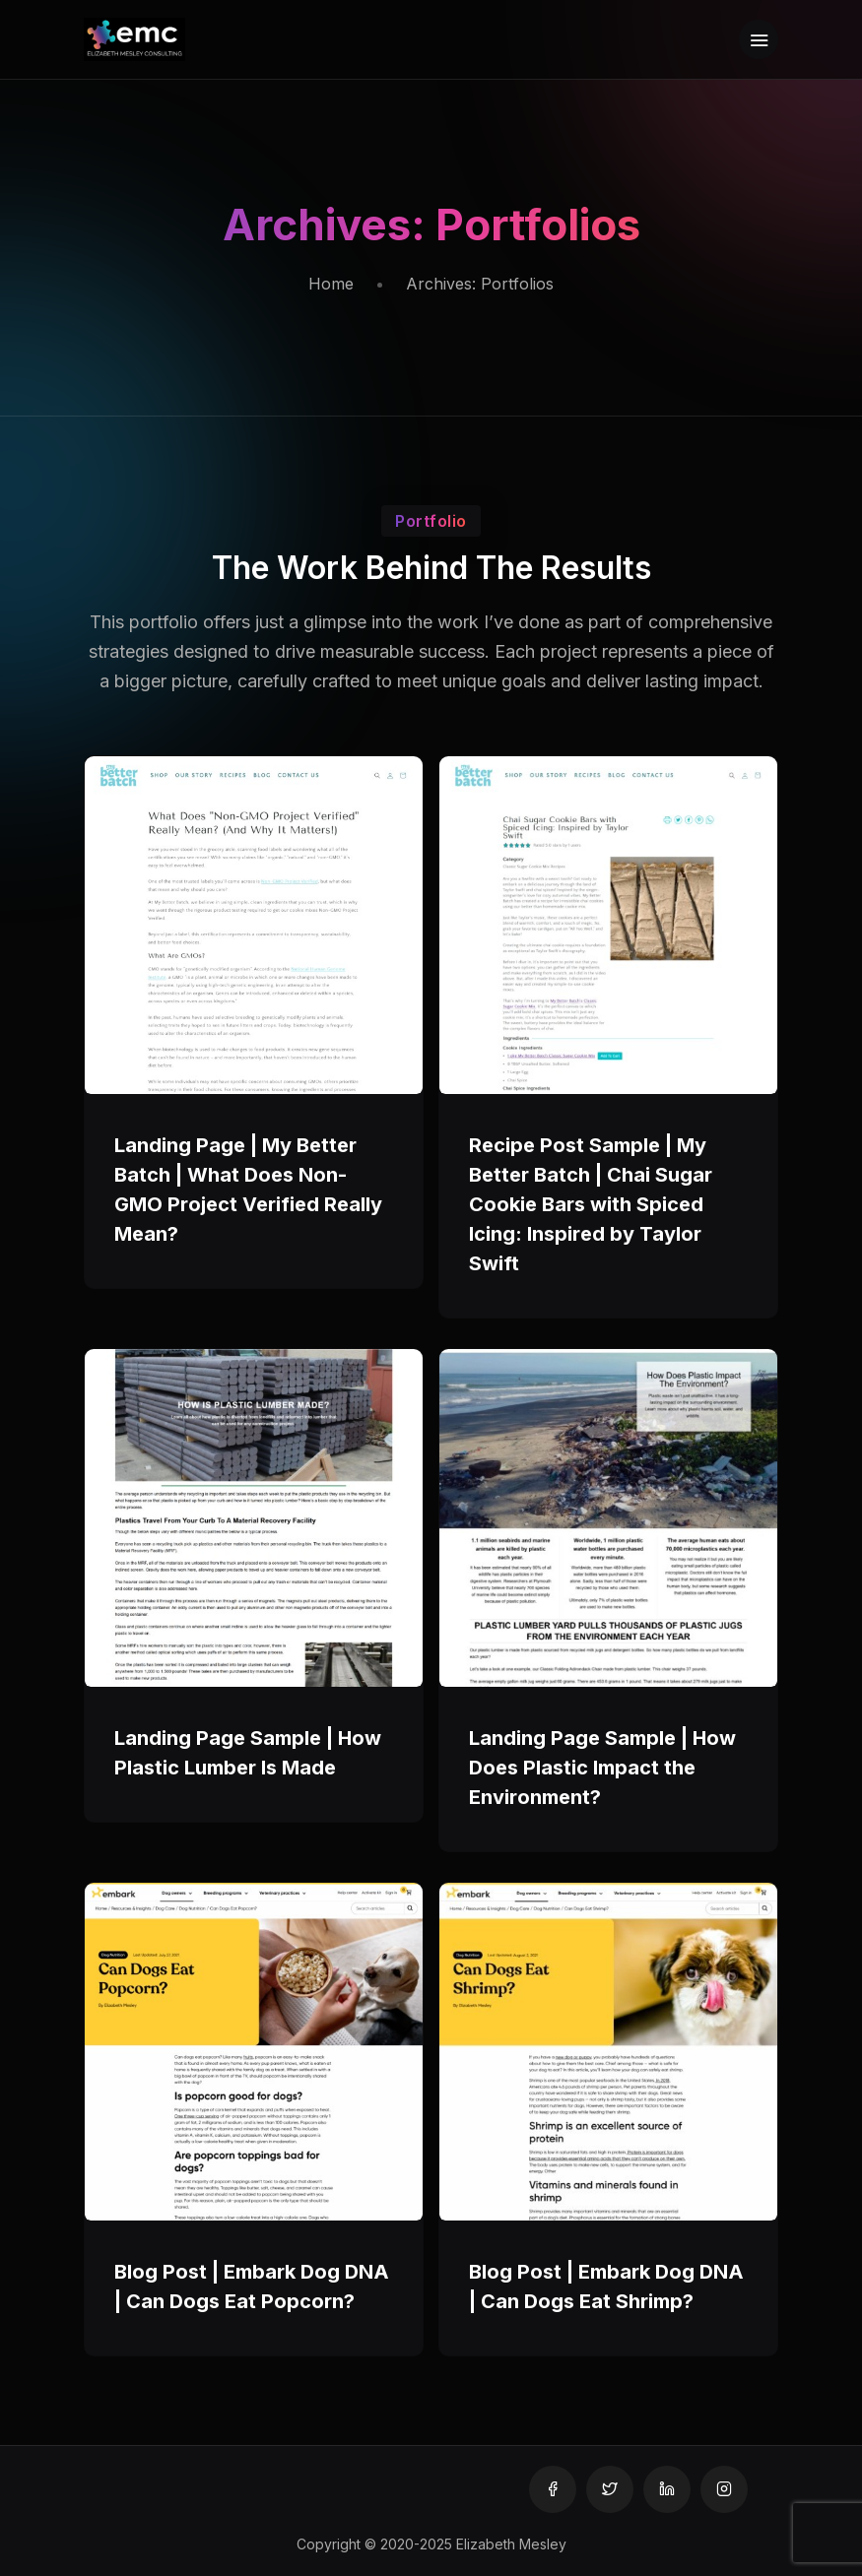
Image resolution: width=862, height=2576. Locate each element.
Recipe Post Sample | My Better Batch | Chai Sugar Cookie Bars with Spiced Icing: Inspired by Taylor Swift (590, 1204)
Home (331, 283)
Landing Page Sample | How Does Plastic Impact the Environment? (602, 1767)
